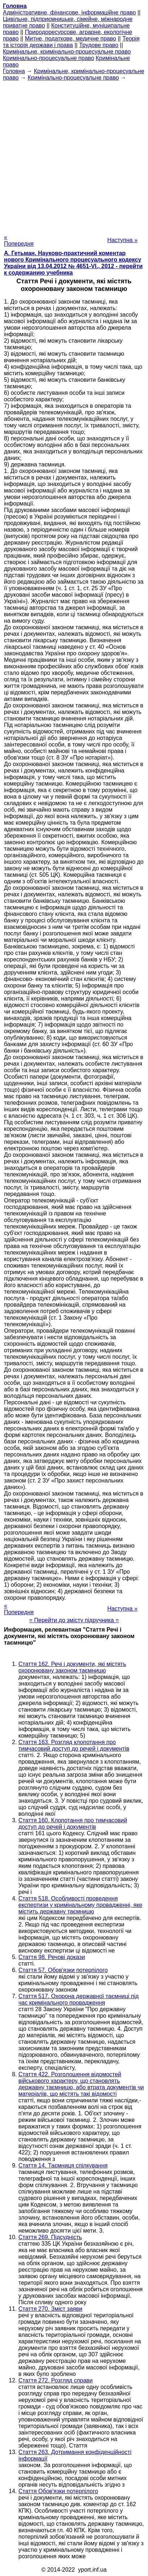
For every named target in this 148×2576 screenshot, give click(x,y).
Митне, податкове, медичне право (70, 38)
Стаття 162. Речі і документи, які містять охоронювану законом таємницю (72, 1667)
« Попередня (19, 240)
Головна (14, 71)
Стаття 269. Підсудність (50, 2237)
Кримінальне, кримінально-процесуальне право (67, 51)
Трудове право (98, 45)
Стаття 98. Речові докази (51, 1957)
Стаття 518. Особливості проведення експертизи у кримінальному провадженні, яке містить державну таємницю (80, 1905)
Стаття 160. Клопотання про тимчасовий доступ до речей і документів (72, 1823)
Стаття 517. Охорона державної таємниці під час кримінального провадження (78, 1999)
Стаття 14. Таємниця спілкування (63, 2165)
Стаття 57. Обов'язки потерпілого (63, 1970)
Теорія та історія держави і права (71, 41)
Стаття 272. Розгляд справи (55, 2380)
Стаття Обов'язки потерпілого (58, 2491)
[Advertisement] (74, 155)
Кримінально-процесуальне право (48, 58)
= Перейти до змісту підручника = (74, 1620)
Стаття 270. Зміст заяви (50, 2309)
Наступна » (122, 240)
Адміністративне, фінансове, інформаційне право (69, 12)
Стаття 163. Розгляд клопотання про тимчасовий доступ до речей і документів (73, 1745)
